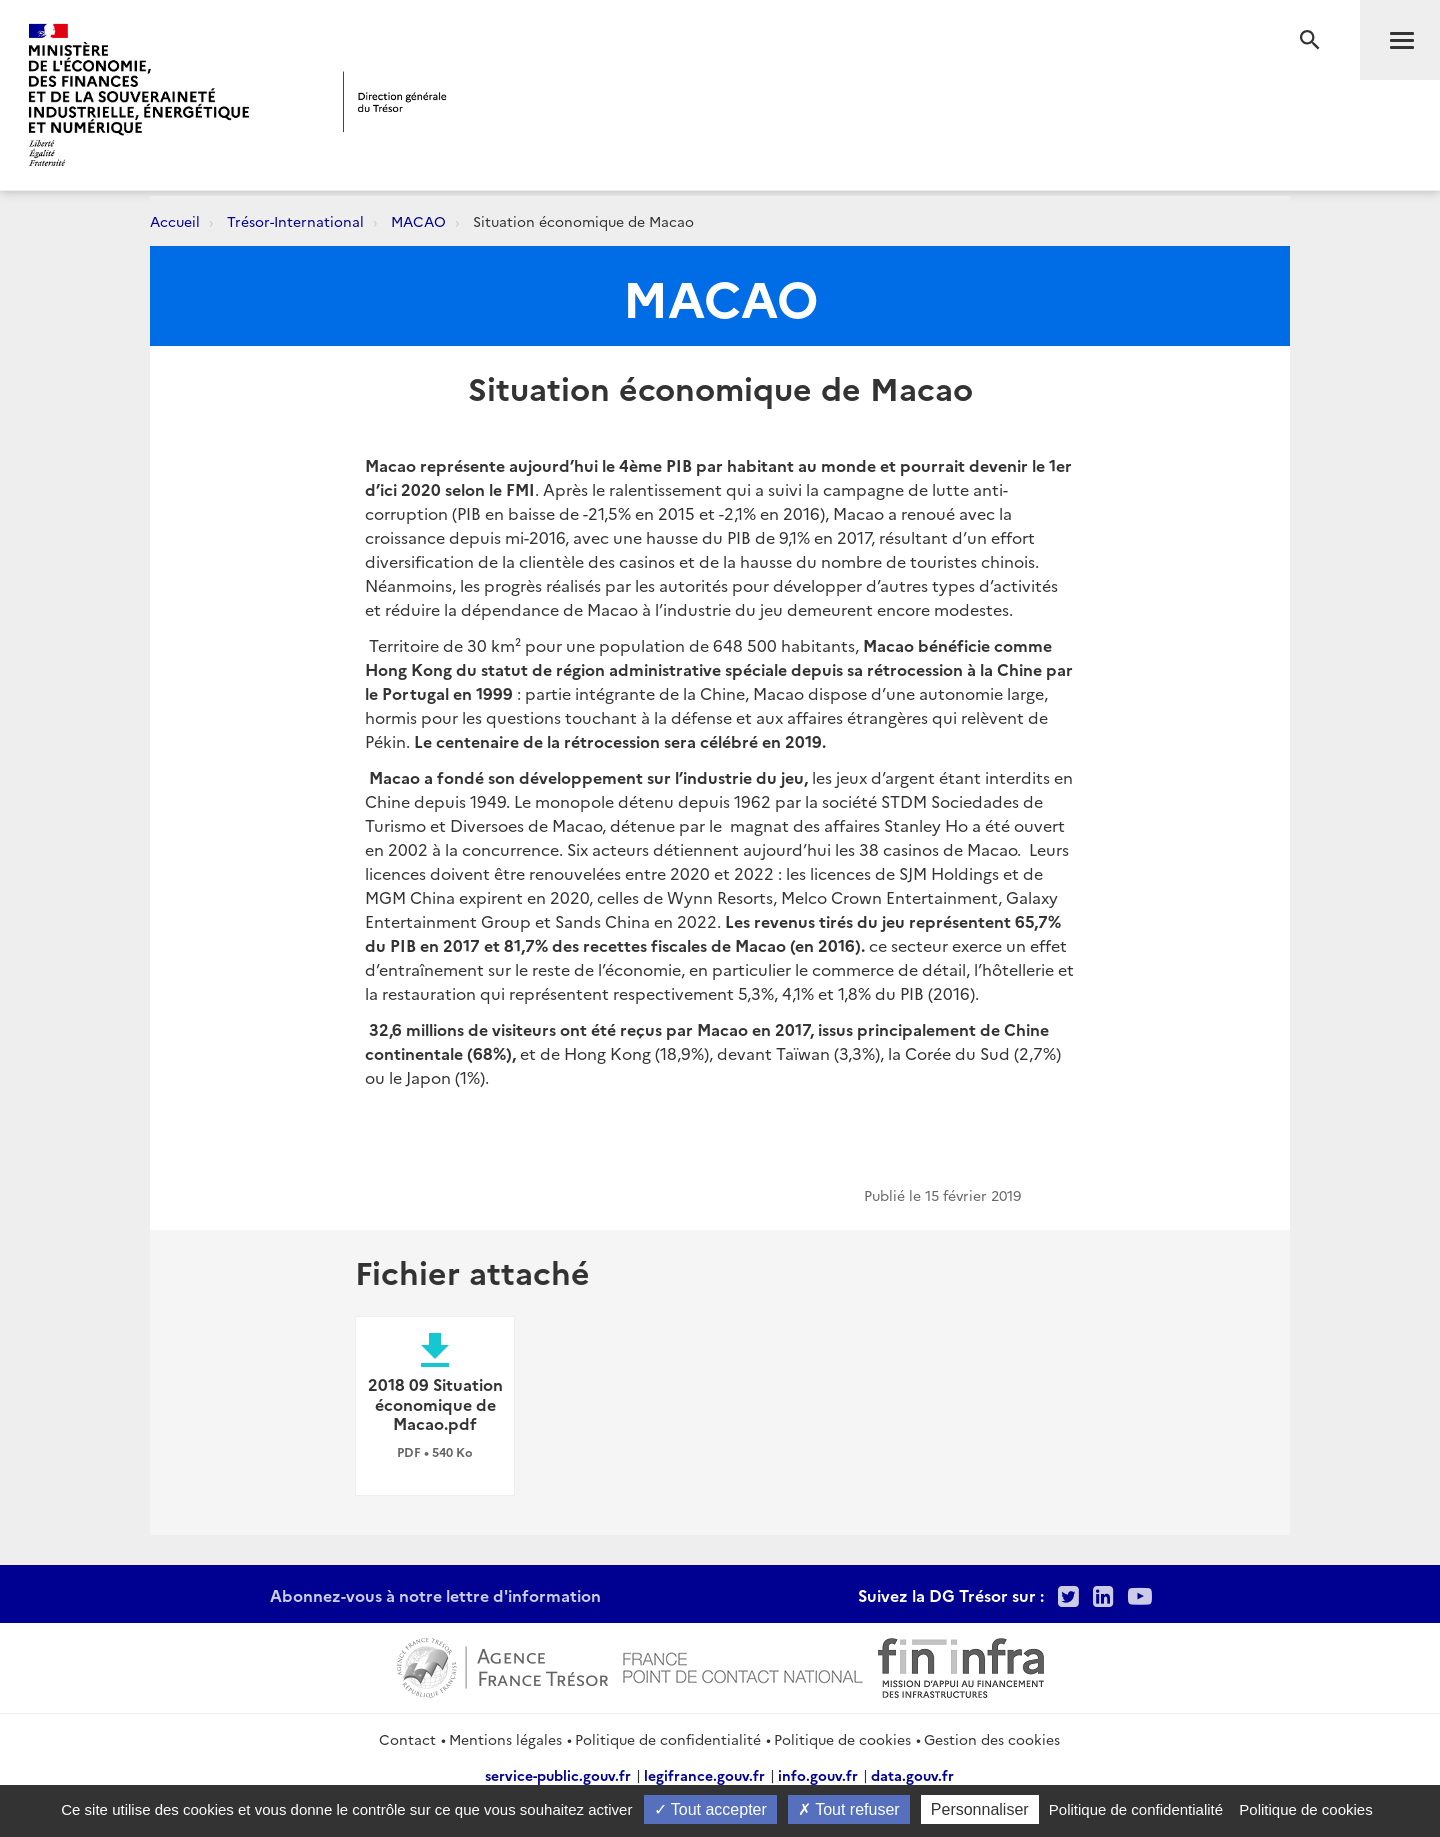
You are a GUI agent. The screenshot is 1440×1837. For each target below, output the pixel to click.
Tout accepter (710, 1809)
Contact (407, 1739)
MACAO (418, 221)
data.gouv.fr (912, 1775)
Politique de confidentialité (668, 1739)
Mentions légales (505, 1739)
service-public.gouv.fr (558, 1775)
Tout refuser (849, 1809)
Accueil (175, 221)
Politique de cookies (842, 1739)
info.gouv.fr (818, 1775)
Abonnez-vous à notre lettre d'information (435, 1595)
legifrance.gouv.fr (704, 1775)
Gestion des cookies (992, 1739)
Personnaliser (980, 1809)
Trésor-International (295, 221)
